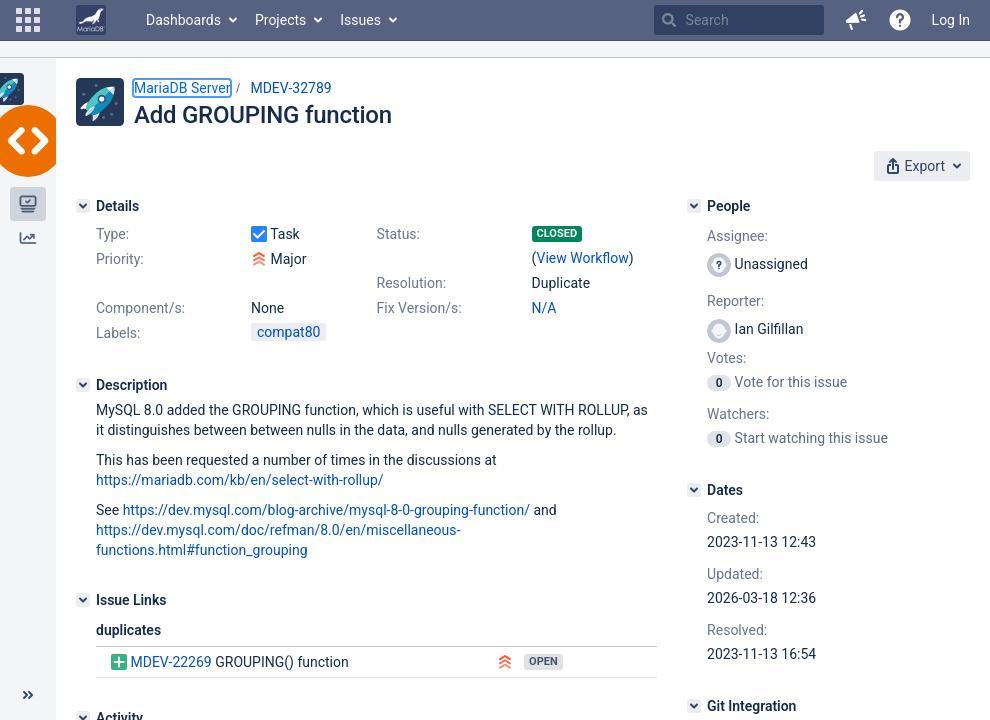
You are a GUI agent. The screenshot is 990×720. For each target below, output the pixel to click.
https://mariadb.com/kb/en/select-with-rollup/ (240, 480)
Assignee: (737, 236)
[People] (694, 206)
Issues (360, 20)
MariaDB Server (182, 88)
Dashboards (183, 20)
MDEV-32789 (290, 88)
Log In (951, 20)
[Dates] (694, 490)
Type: (112, 234)
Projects (280, 20)
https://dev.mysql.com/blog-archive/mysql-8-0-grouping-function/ (326, 510)
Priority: (120, 259)
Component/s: (140, 308)
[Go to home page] (91, 20)
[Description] (83, 385)
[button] (28, 20)
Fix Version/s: (419, 308)
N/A (544, 308)
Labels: (118, 333)
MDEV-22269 (170, 662)
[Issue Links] (83, 600)
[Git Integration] (694, 706)
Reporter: (735, 301)
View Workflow (583, 258)
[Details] (83, 206)
